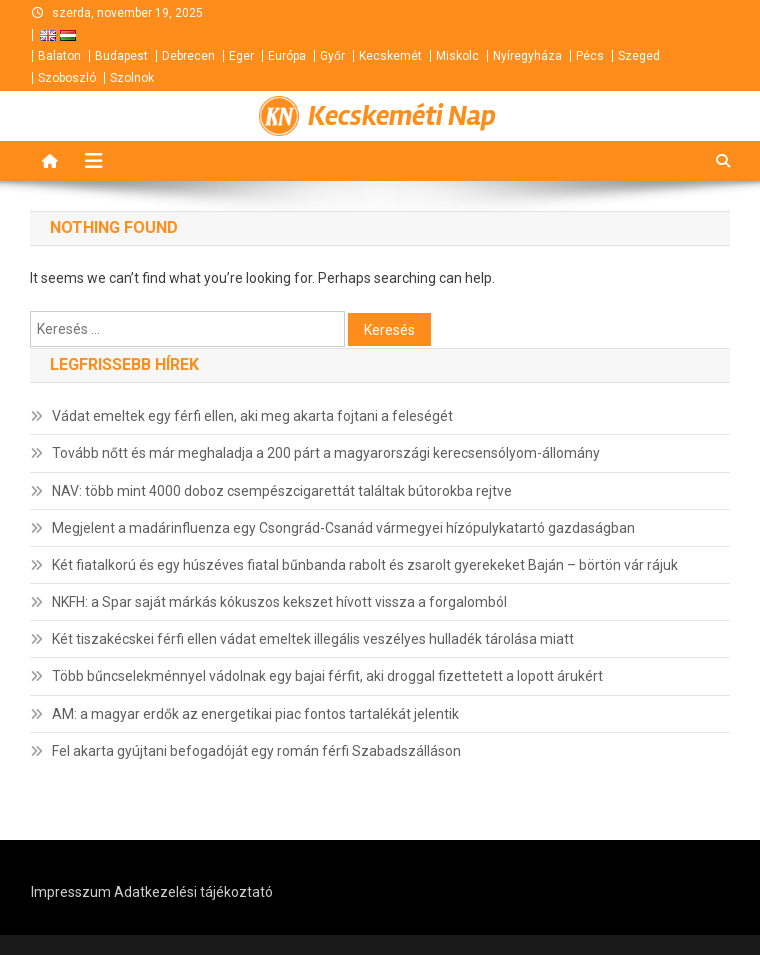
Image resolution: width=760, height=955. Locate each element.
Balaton (59, 56)
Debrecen (188, 56)
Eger (241, 56)
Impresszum (71, 892)
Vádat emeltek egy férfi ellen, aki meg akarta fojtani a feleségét (252, 416)
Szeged (639, 56)
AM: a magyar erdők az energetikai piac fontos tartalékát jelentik (255, 714)
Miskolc (457, 56)
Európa (287, 56)
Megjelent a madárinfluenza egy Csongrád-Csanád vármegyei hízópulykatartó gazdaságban (343, 528)
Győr (332, 56)
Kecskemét (390, 56)
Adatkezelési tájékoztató (193, 892)
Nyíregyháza (527, 56)
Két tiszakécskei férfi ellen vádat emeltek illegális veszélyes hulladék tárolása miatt (313, 639)
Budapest (121, 56)
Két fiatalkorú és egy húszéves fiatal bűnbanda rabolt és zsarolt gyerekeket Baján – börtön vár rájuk (365, 565)
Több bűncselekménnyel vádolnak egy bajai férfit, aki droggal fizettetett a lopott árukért (327, 676)
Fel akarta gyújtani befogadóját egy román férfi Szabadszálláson (256, 751)
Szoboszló (67, 78)
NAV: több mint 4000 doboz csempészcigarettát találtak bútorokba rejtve (282, 491)
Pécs (590, 56)
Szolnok (132, 78)
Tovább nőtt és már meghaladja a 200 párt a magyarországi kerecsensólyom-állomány (326, 453)
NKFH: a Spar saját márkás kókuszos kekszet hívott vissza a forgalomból (279, 602)
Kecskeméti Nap (402, 116)
